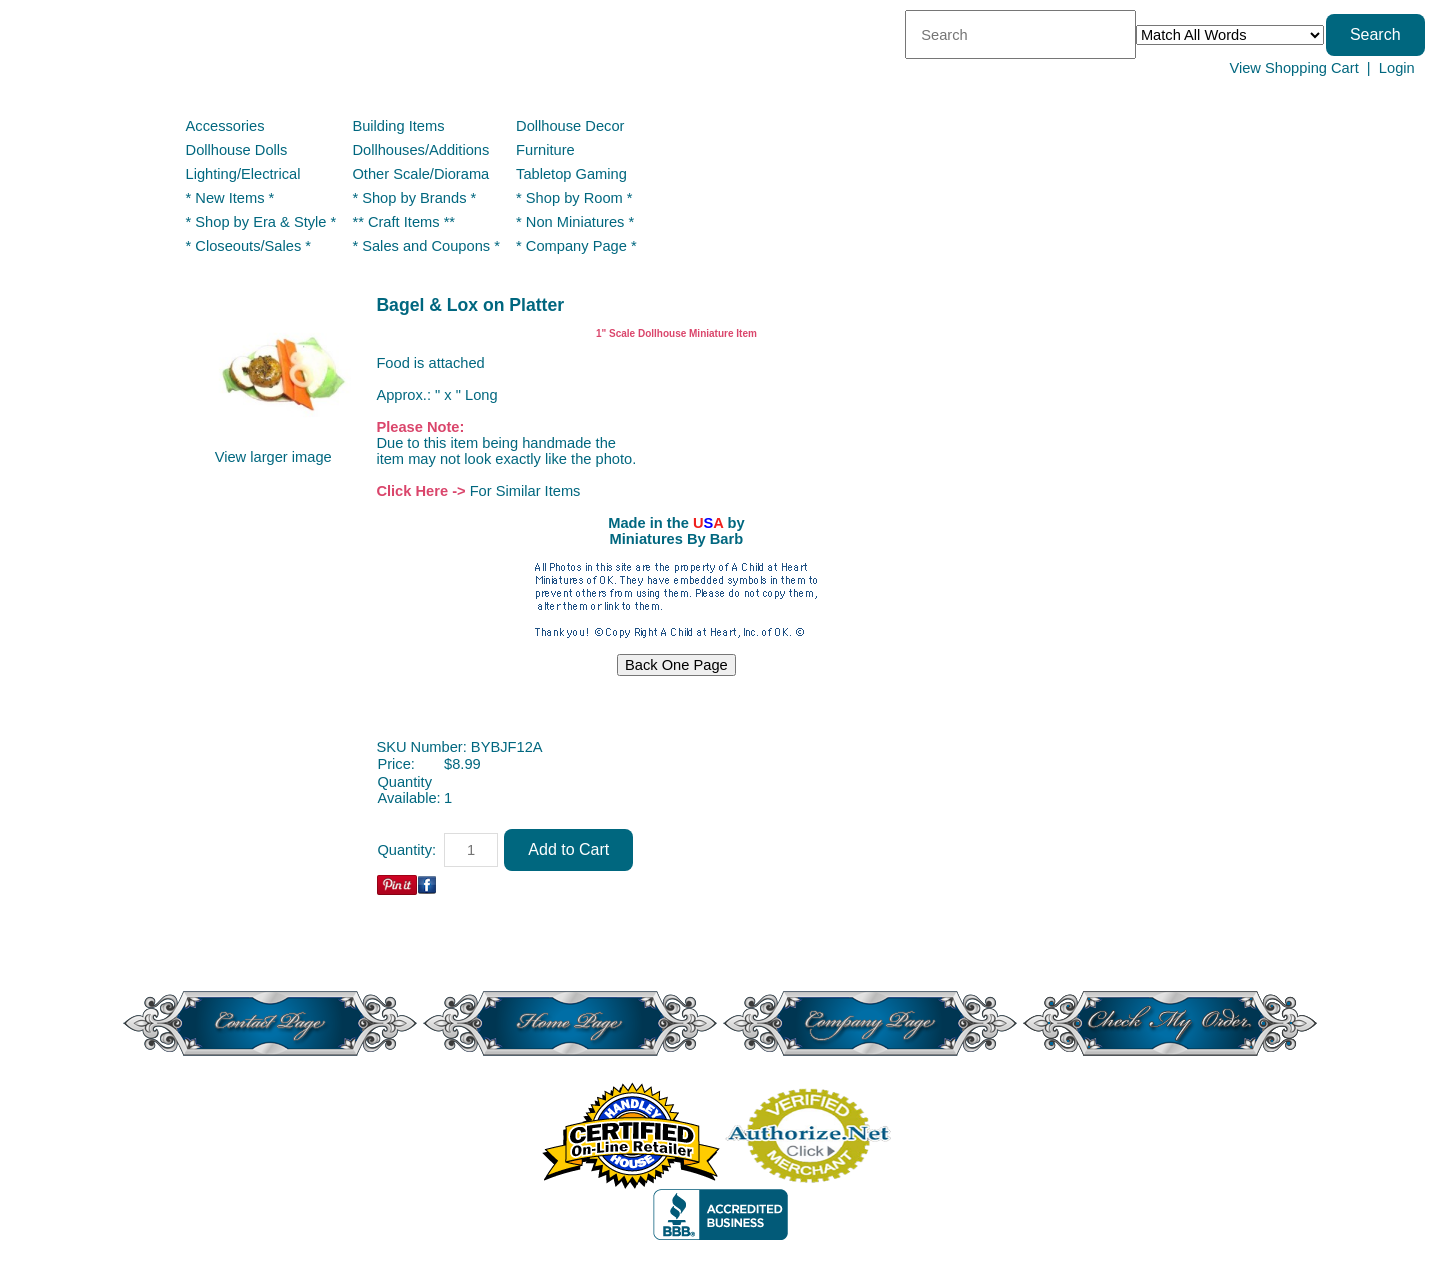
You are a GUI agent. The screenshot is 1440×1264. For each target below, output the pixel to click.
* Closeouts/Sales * (248, 246)
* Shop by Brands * (414, 198)
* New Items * (230, 198)
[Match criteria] (1230, 35)
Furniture (545, 150)
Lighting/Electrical (245, 174)
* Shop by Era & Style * (261, 222)
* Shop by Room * (574, 198)
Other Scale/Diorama (420, 174)
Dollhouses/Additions (420, 150)
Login (1397, 68)
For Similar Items (525, 491)
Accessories (225, 126)
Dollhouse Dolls (237, 150)
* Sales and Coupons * (425, 246)
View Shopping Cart (1293, 68)
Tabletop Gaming (571, 174)
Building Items (398, 126)
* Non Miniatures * (575, 222)
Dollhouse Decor (570, 126)
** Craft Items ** (403, 222)
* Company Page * (576, 246)
